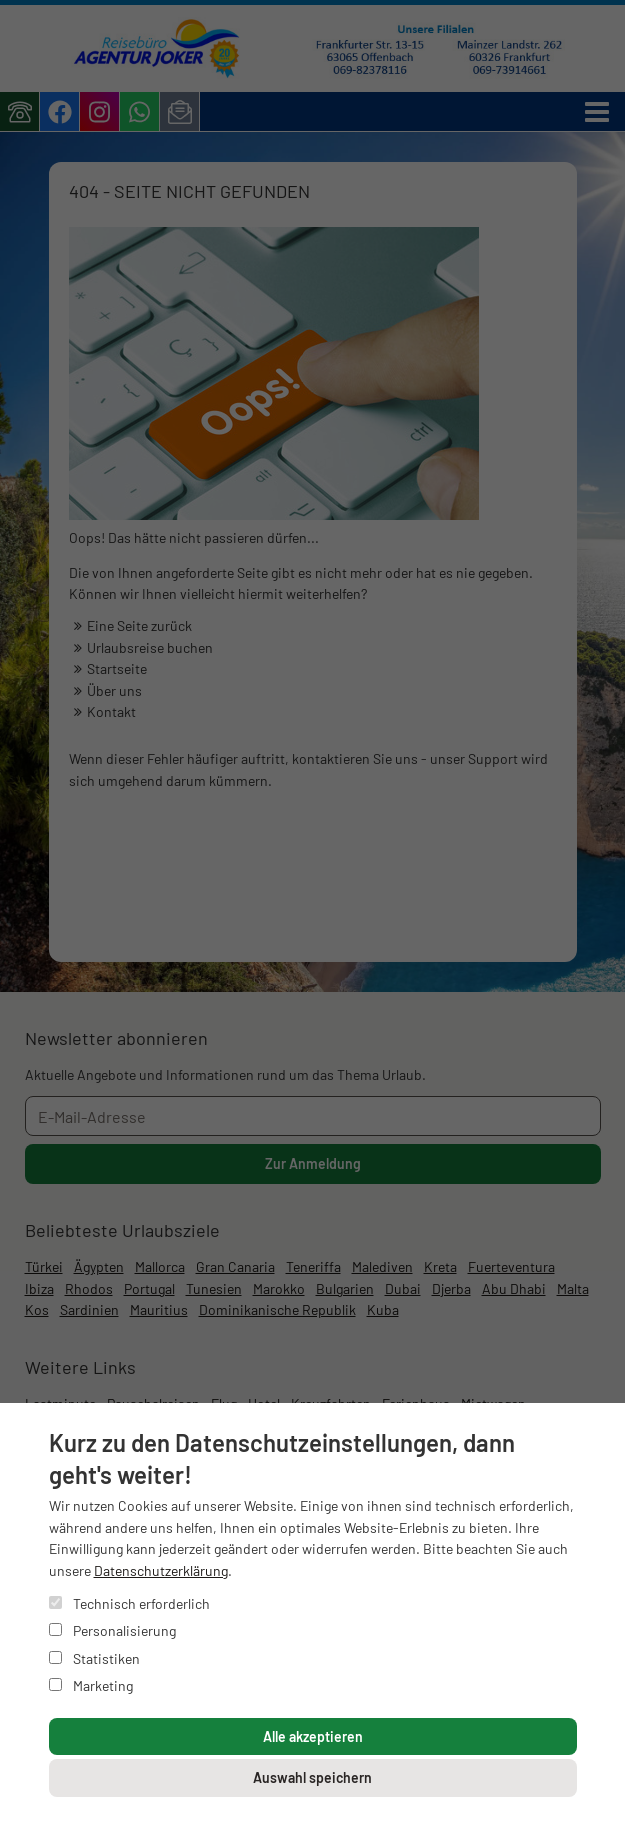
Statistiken (94, 1658)
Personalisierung (112, 1630)
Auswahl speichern (312, 1777)
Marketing (91, 1685)
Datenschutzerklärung (161, 1570)
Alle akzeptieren (313, 1736)
